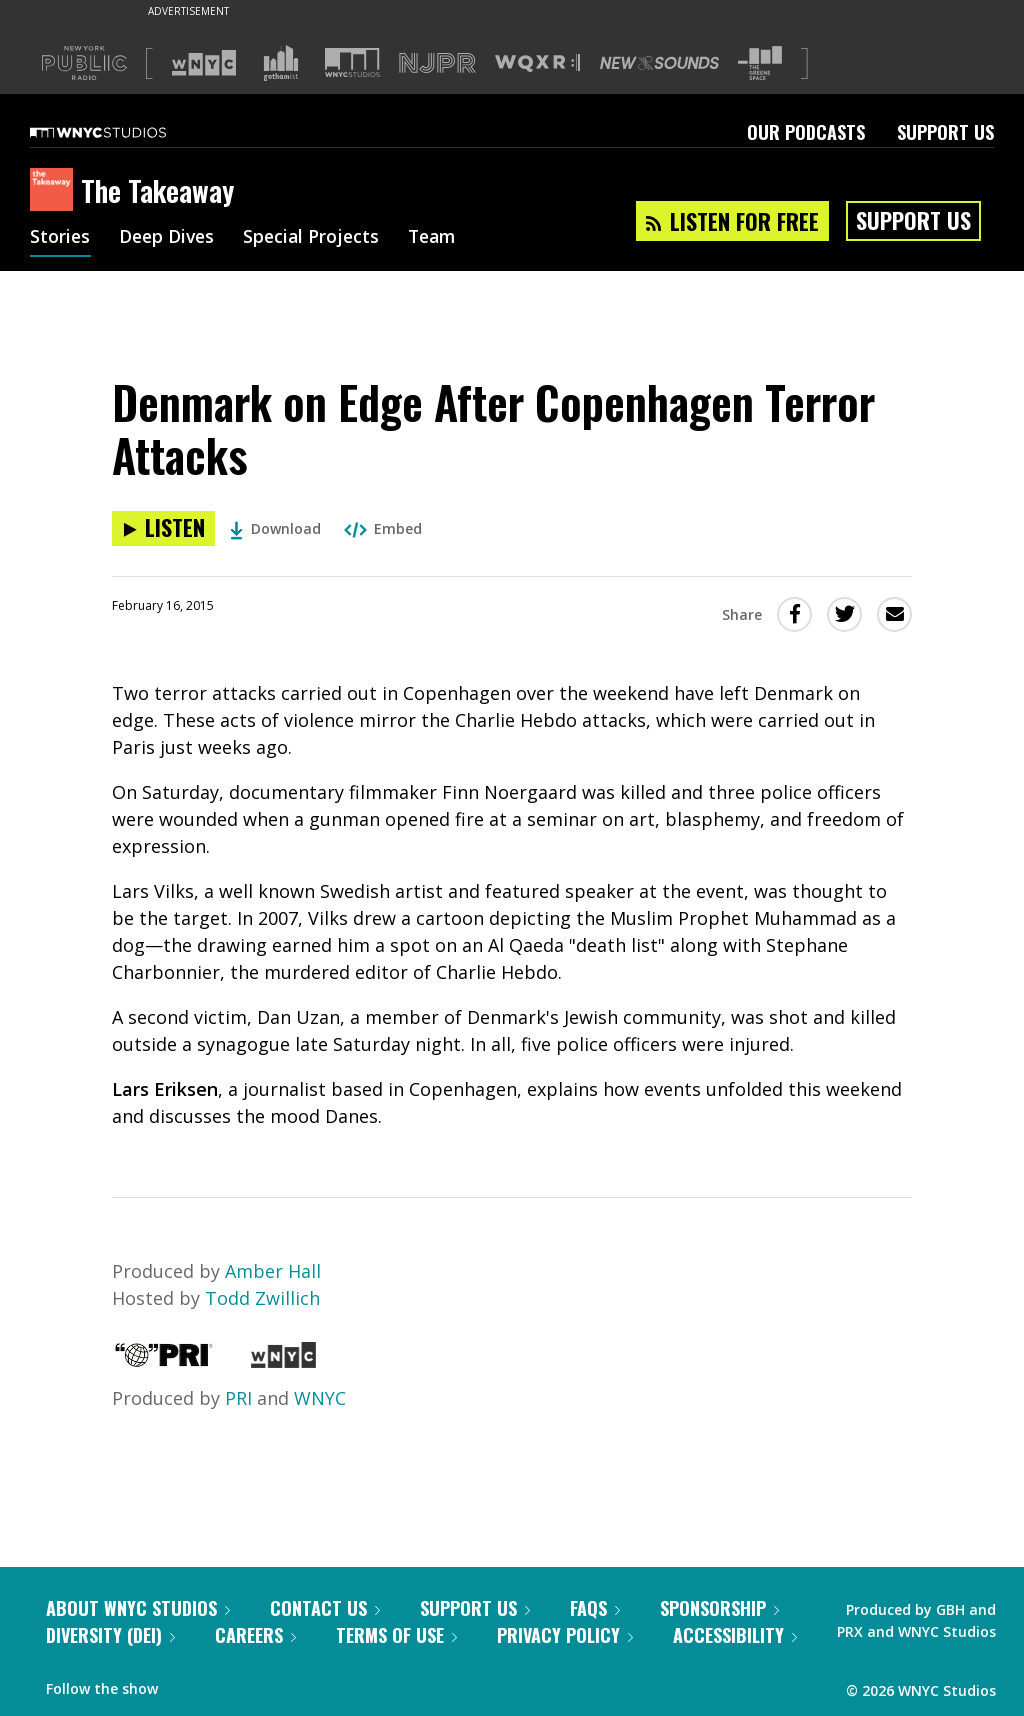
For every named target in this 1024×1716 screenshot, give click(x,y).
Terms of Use (396, 1635)
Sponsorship (719, 1608)
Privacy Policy (565, 1635)
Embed (383, 528)
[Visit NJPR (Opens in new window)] (437, 63)
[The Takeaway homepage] (55, 191)
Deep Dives (169, 238)
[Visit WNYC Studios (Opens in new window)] (352, 62)
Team (441, 238)
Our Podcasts (806, 132)
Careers (255, 1635)
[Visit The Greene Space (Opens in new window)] (760, 63)
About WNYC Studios (138, 1608)
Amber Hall (273, 1271)
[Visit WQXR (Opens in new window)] (537, 63)
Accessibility (735, 1635)
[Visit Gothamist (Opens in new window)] (281, 63)
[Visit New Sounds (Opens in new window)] (659, 63)
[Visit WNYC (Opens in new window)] (204, 63)
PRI (238, 1398)
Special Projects (317, 238)
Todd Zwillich (262, 1298)
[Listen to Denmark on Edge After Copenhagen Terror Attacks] (163, 528)
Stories (60, 238)
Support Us (945, 132)
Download (275, 528)
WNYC (320, 1398)
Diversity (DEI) (110, 1635)
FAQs (595, 1608)
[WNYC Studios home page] (123, 132)
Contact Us (325, 1608)
